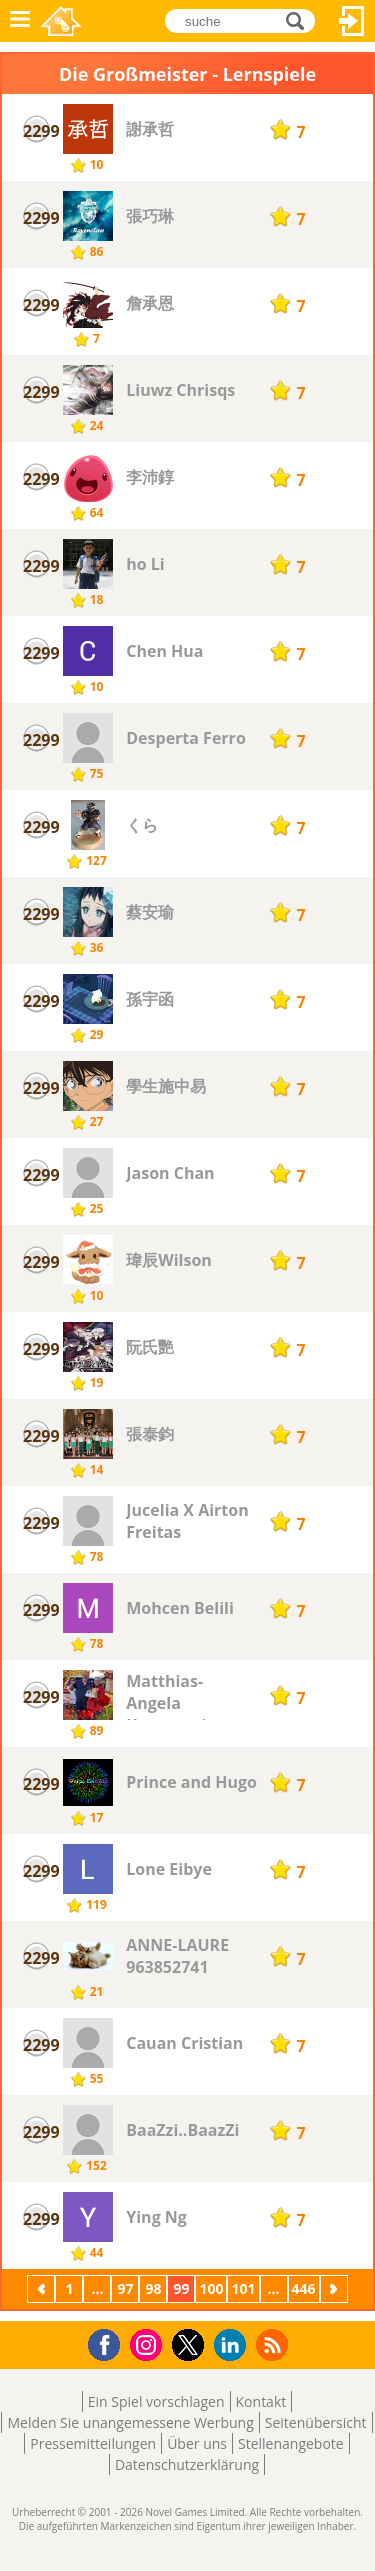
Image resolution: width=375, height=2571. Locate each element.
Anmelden (352, 21)
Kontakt (261, 2401)
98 (153, 2288)
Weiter (336, 2288)
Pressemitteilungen (93, 2443)
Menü (20, 21)
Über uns (197, 2443)
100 (211, 2288)
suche (300, 19)
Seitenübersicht (316, 2422)
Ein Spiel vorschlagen (156, 2401)
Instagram (149, 2343)
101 (243, 2288)
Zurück (43, 2288)
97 (125, 2288)
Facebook (109, 2342)
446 (304, 2288)
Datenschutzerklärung (187, 2464)
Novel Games (61, 21)
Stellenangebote (291, 2443)
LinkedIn (233, 2345)
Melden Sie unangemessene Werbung (130, 2422)
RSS (274, 2344)
